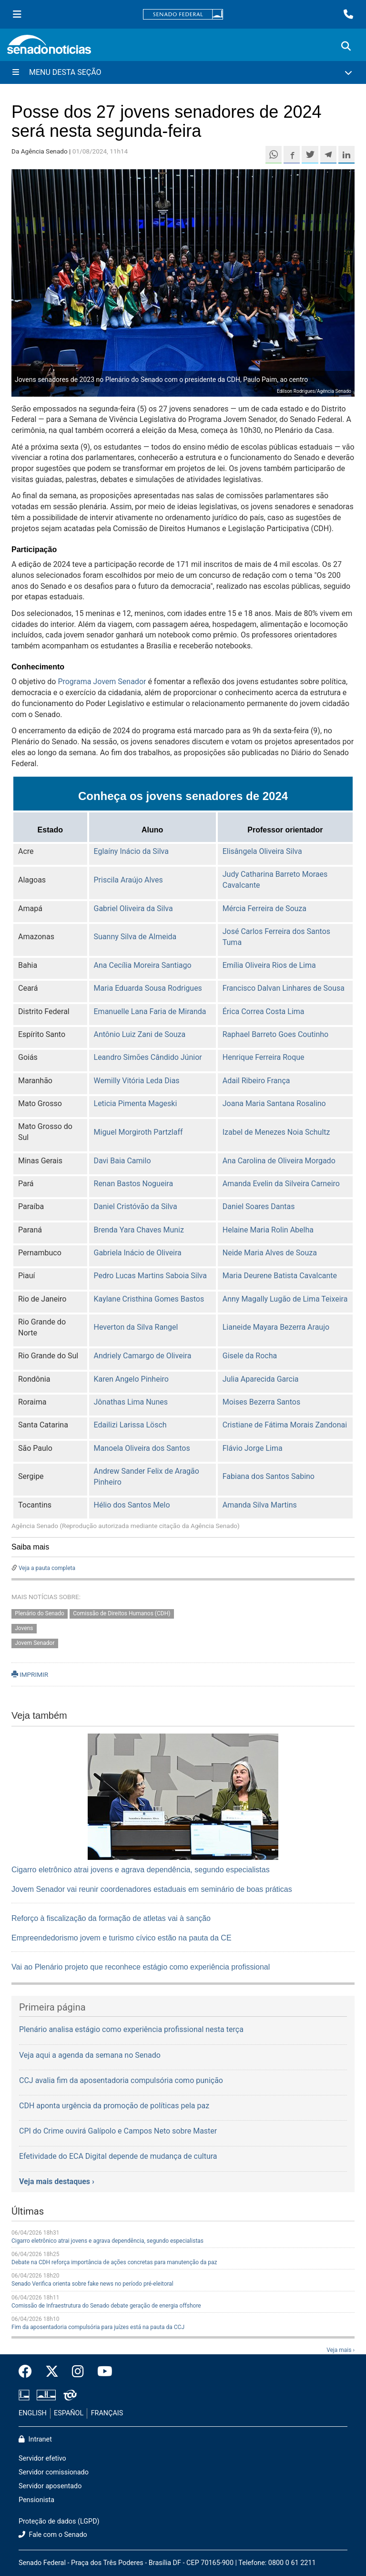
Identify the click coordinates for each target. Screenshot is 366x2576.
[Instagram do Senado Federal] (78, 2372)
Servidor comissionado (54, 2472)
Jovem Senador (34, 1643)
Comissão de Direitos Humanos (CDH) (121, 1613)
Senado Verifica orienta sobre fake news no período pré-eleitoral (92, 2283)
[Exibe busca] (346, 46)
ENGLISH (33, 2413)
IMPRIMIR (29, 1674)
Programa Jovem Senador (102, 681)
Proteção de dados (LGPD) (59, 2521)
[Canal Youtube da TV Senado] (101, 2372)
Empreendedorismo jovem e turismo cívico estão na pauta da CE (121, 1938)
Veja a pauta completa (47, 1568)
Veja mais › (340, 2350)
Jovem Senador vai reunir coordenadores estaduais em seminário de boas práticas (151, 1889)
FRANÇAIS (107, 2413)
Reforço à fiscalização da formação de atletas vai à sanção (111, 1918)
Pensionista (36, 2500)
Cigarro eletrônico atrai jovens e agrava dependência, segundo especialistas (140, 1870)
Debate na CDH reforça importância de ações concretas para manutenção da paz (114, 2262)
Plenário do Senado (39, 1613)
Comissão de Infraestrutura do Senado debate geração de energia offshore (106, 2305)
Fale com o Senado (53, 2535)
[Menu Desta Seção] (183, 72)
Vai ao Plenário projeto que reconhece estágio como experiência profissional (140, 1967)
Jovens (24, 1628)
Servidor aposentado (50, 2486)
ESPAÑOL (68, 2413)
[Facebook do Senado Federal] (29, 2372)
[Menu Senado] (17, 14)
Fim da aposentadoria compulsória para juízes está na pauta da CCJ (97, 2327)
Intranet (35, 2439)
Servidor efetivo (42, 2458)
